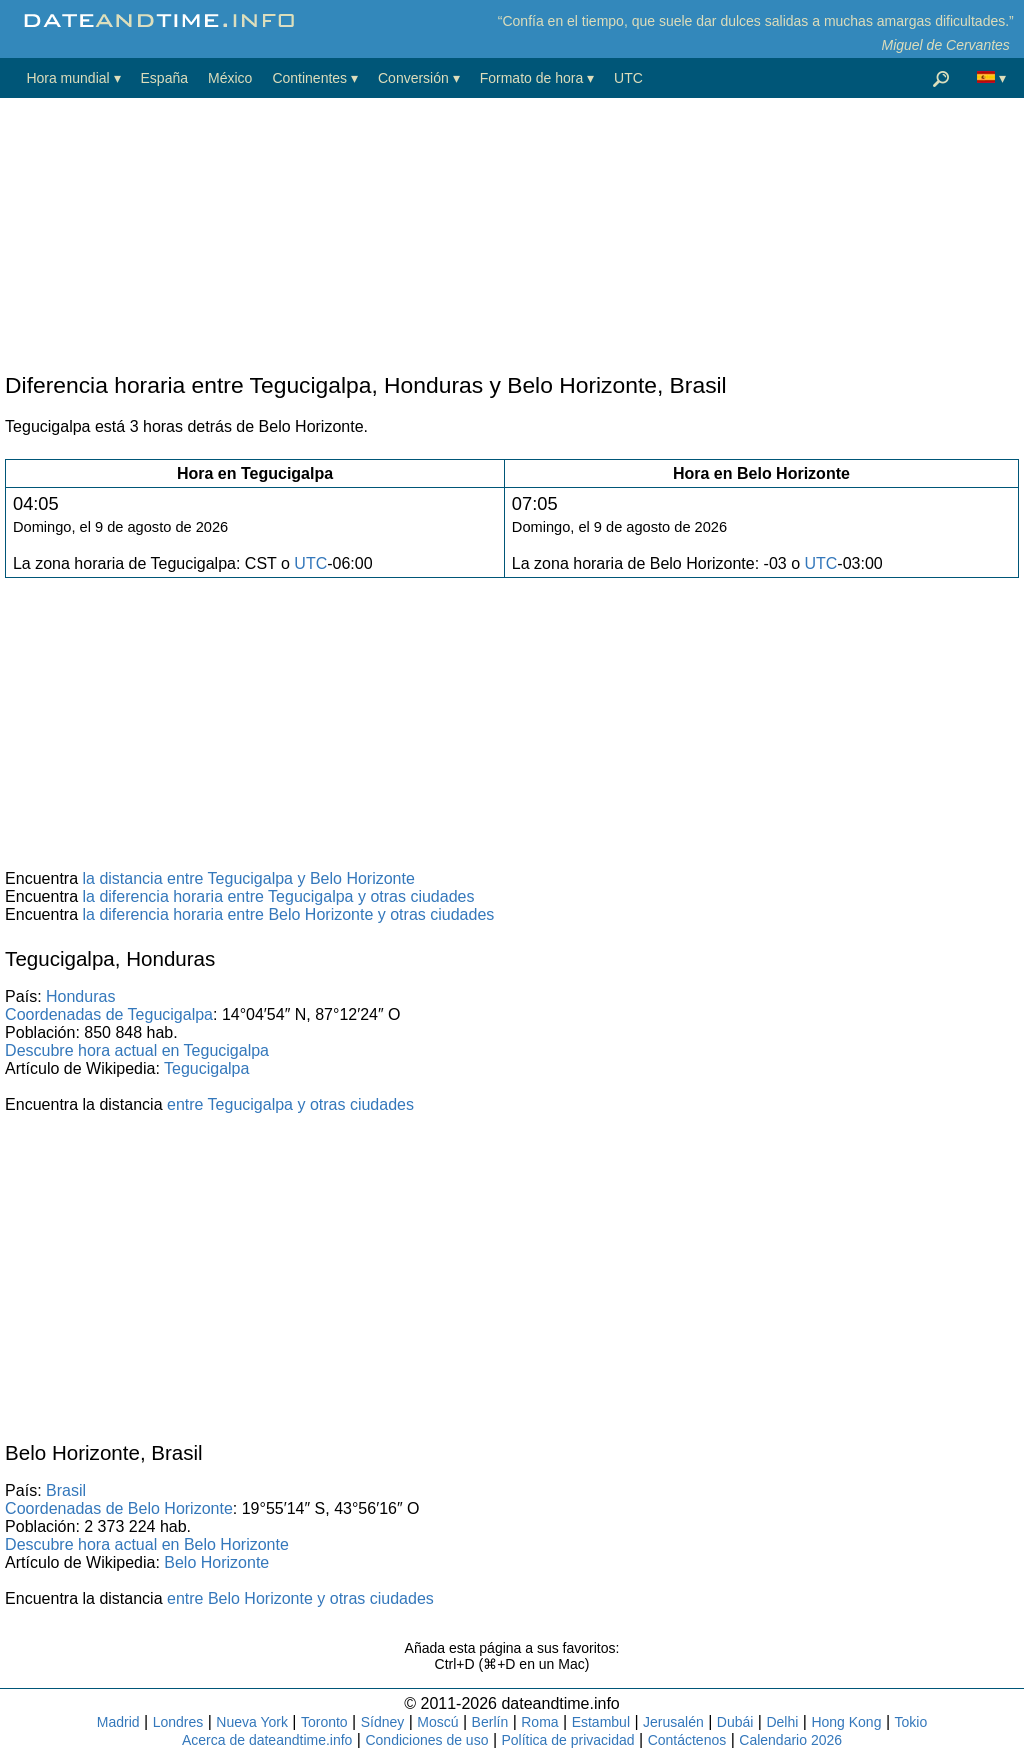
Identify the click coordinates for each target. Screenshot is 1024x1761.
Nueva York (252, 1722)
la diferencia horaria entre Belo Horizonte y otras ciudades (289, 914)
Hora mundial (67, 78)
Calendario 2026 (790, 1740)
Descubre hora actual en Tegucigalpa (137, 1050)
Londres (178, 1722)
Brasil (66, 1490)
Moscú (437, 1722)
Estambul (601, 1722)
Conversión (413, 78)
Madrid (118, 1722)
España (164, 78)
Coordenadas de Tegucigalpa (109, 1014)
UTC (628, 78)
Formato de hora (532, 78)
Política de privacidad (568, 1740)
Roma (539, 1722)
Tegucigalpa (206, 1068)
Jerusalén (673, 1722)
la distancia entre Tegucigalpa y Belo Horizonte (249, 878)
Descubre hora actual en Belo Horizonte (147, 1544)
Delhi (782, 1722)
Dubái (735, 1722)
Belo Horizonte (216, 1562)
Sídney (383, 1722)
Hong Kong (846, 1722)
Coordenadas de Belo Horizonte (119, 1508)
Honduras (80, 996)
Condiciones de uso (426, 1740)
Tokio (911, 1722)
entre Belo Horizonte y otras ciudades (300, 1598)
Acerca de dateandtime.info (267, 1740)
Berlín (490, 1722)
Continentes (309, 78)
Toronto (324, 1722)
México (230, 78)
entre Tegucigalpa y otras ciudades (290, 1104)
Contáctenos (687, 1740)
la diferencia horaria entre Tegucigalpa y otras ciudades (279, 896)
